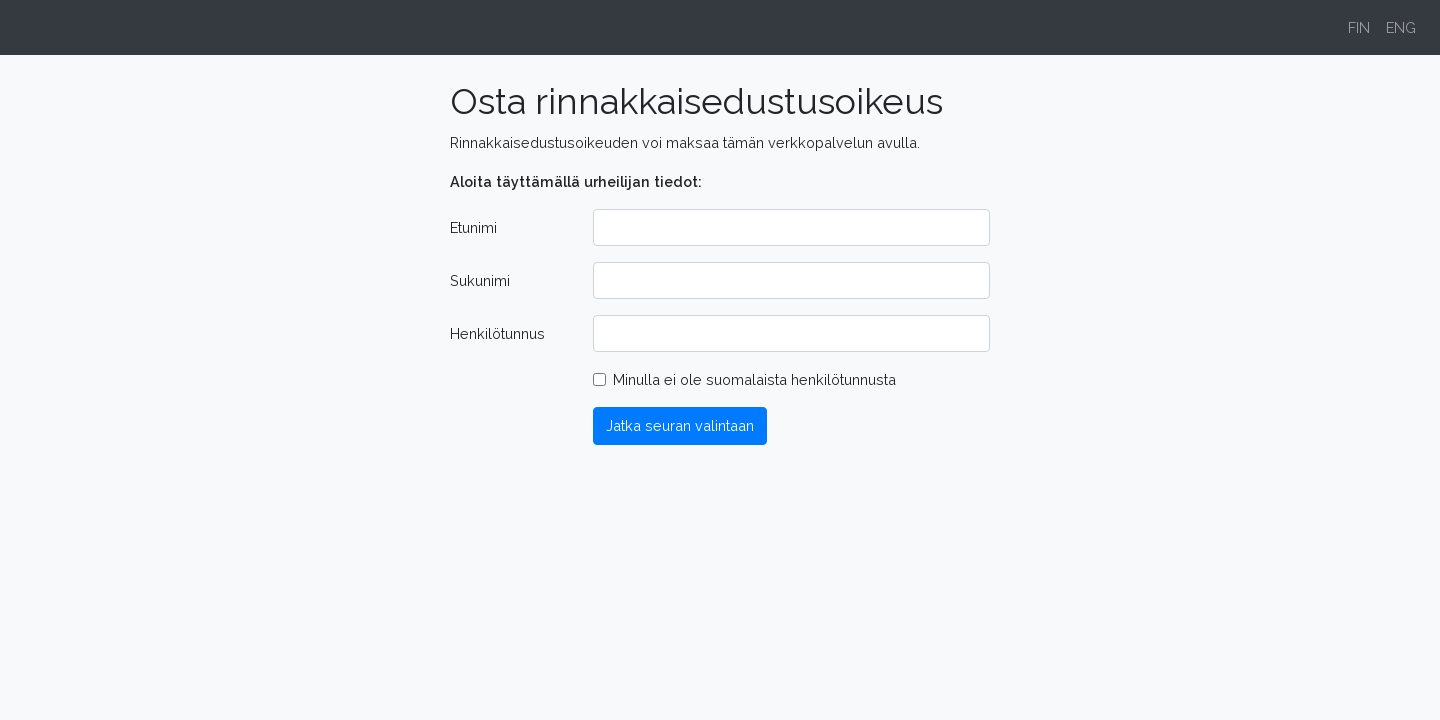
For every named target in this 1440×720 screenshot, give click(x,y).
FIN (1359, 27)
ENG (1401, 27)
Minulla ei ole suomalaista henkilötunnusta (754, 379)
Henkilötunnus (497, 333)
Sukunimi (480, 280)
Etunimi (473, 227)
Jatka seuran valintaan (680, 425)
